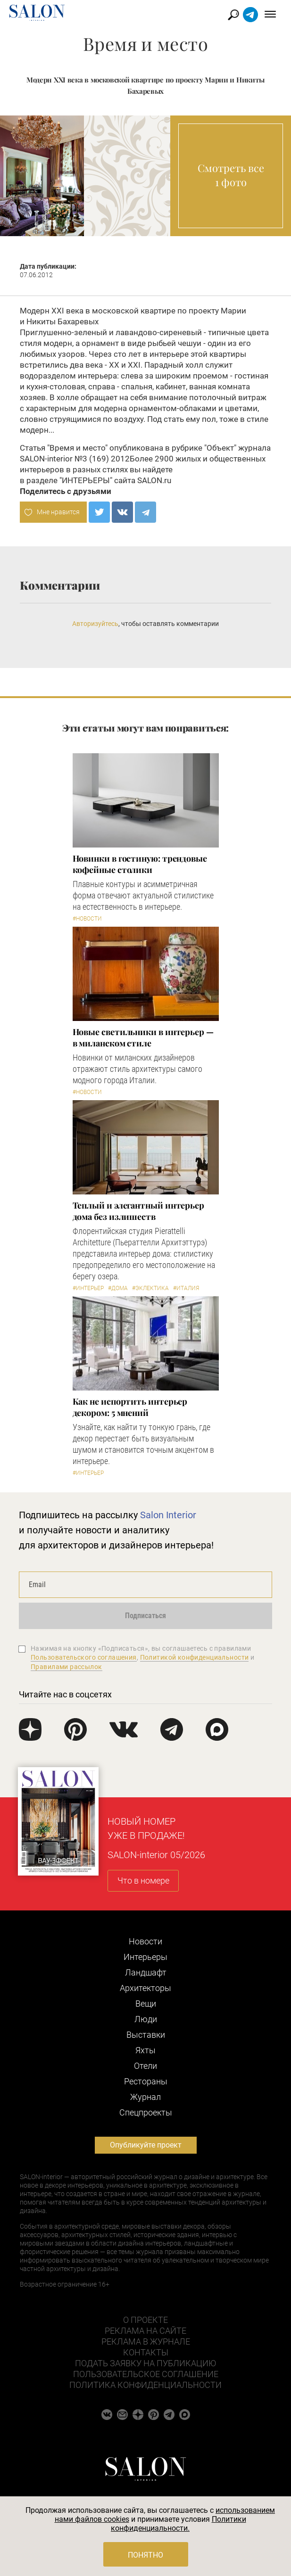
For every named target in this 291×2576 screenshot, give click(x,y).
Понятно (145, 2555)
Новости (145, 1941)
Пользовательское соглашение (145, 2374)
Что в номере (143, 1880)
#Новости (87, 919)
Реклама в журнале (145, 2341)
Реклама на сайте (145, 2331)
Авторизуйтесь (95, 623)
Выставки (145, 2035)
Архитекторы (145, 1988)
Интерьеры (145, 1957)
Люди (145, 2019)
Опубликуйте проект (146, 2144)
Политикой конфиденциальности (194, 1657)
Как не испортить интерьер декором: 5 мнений (130, 1407)
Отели (145, 2066)
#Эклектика (150, 1288)
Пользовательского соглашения (84, 1657)
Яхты (145, 2050)
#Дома (118, 1288)
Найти (233, 14)
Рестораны (145, 2081)
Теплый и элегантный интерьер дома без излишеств (138, 1211)
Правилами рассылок (66, 1667)
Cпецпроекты (145, 2112)
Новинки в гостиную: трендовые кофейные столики (140, 864)
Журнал (145, 2097)
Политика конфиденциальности (145, 2385)
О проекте (145, 2320)
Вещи (145, 2003)
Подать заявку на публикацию (145, 2363)
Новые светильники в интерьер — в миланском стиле (143, 1037)
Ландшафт (145, 1972)
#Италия (186, 1288)
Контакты (145, 2352)
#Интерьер (88, 1288)
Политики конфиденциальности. (178, 2524)
